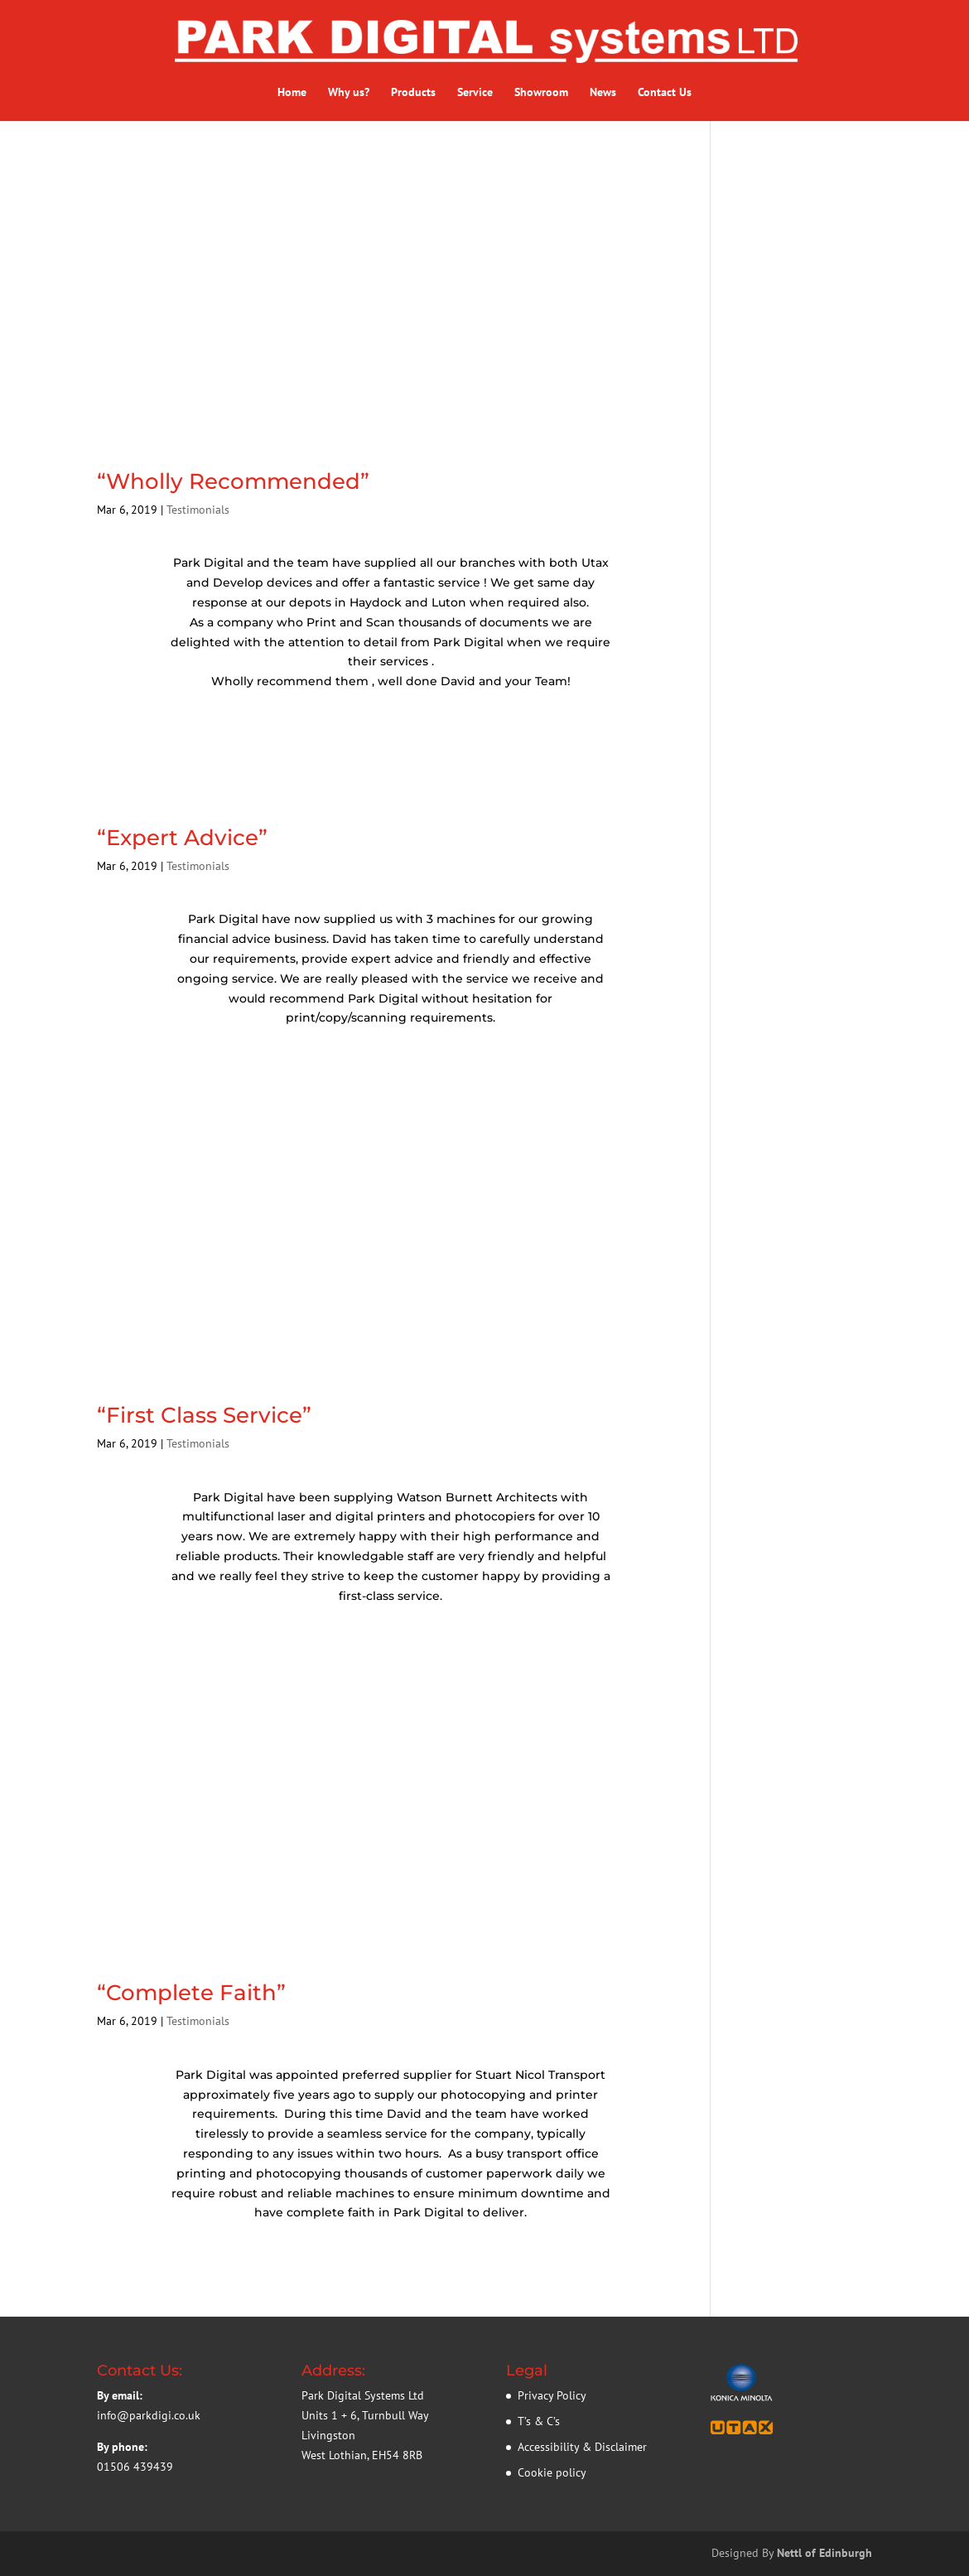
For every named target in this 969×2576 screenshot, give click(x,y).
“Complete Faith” (191, 1992)
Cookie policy (552, 2472)
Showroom (541, 92)
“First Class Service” (204, 1415)
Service (475, 92)
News (603, 92)
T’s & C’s (539, 2421)
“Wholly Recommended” (233, 481)
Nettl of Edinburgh (824, 2552)
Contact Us (665, 92)
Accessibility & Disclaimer (582, 2446)
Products (413, 92)
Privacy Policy (552, 2395)
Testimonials (197, 509)
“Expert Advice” (182, 837)
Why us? (348, 92)
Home (291, 92)
